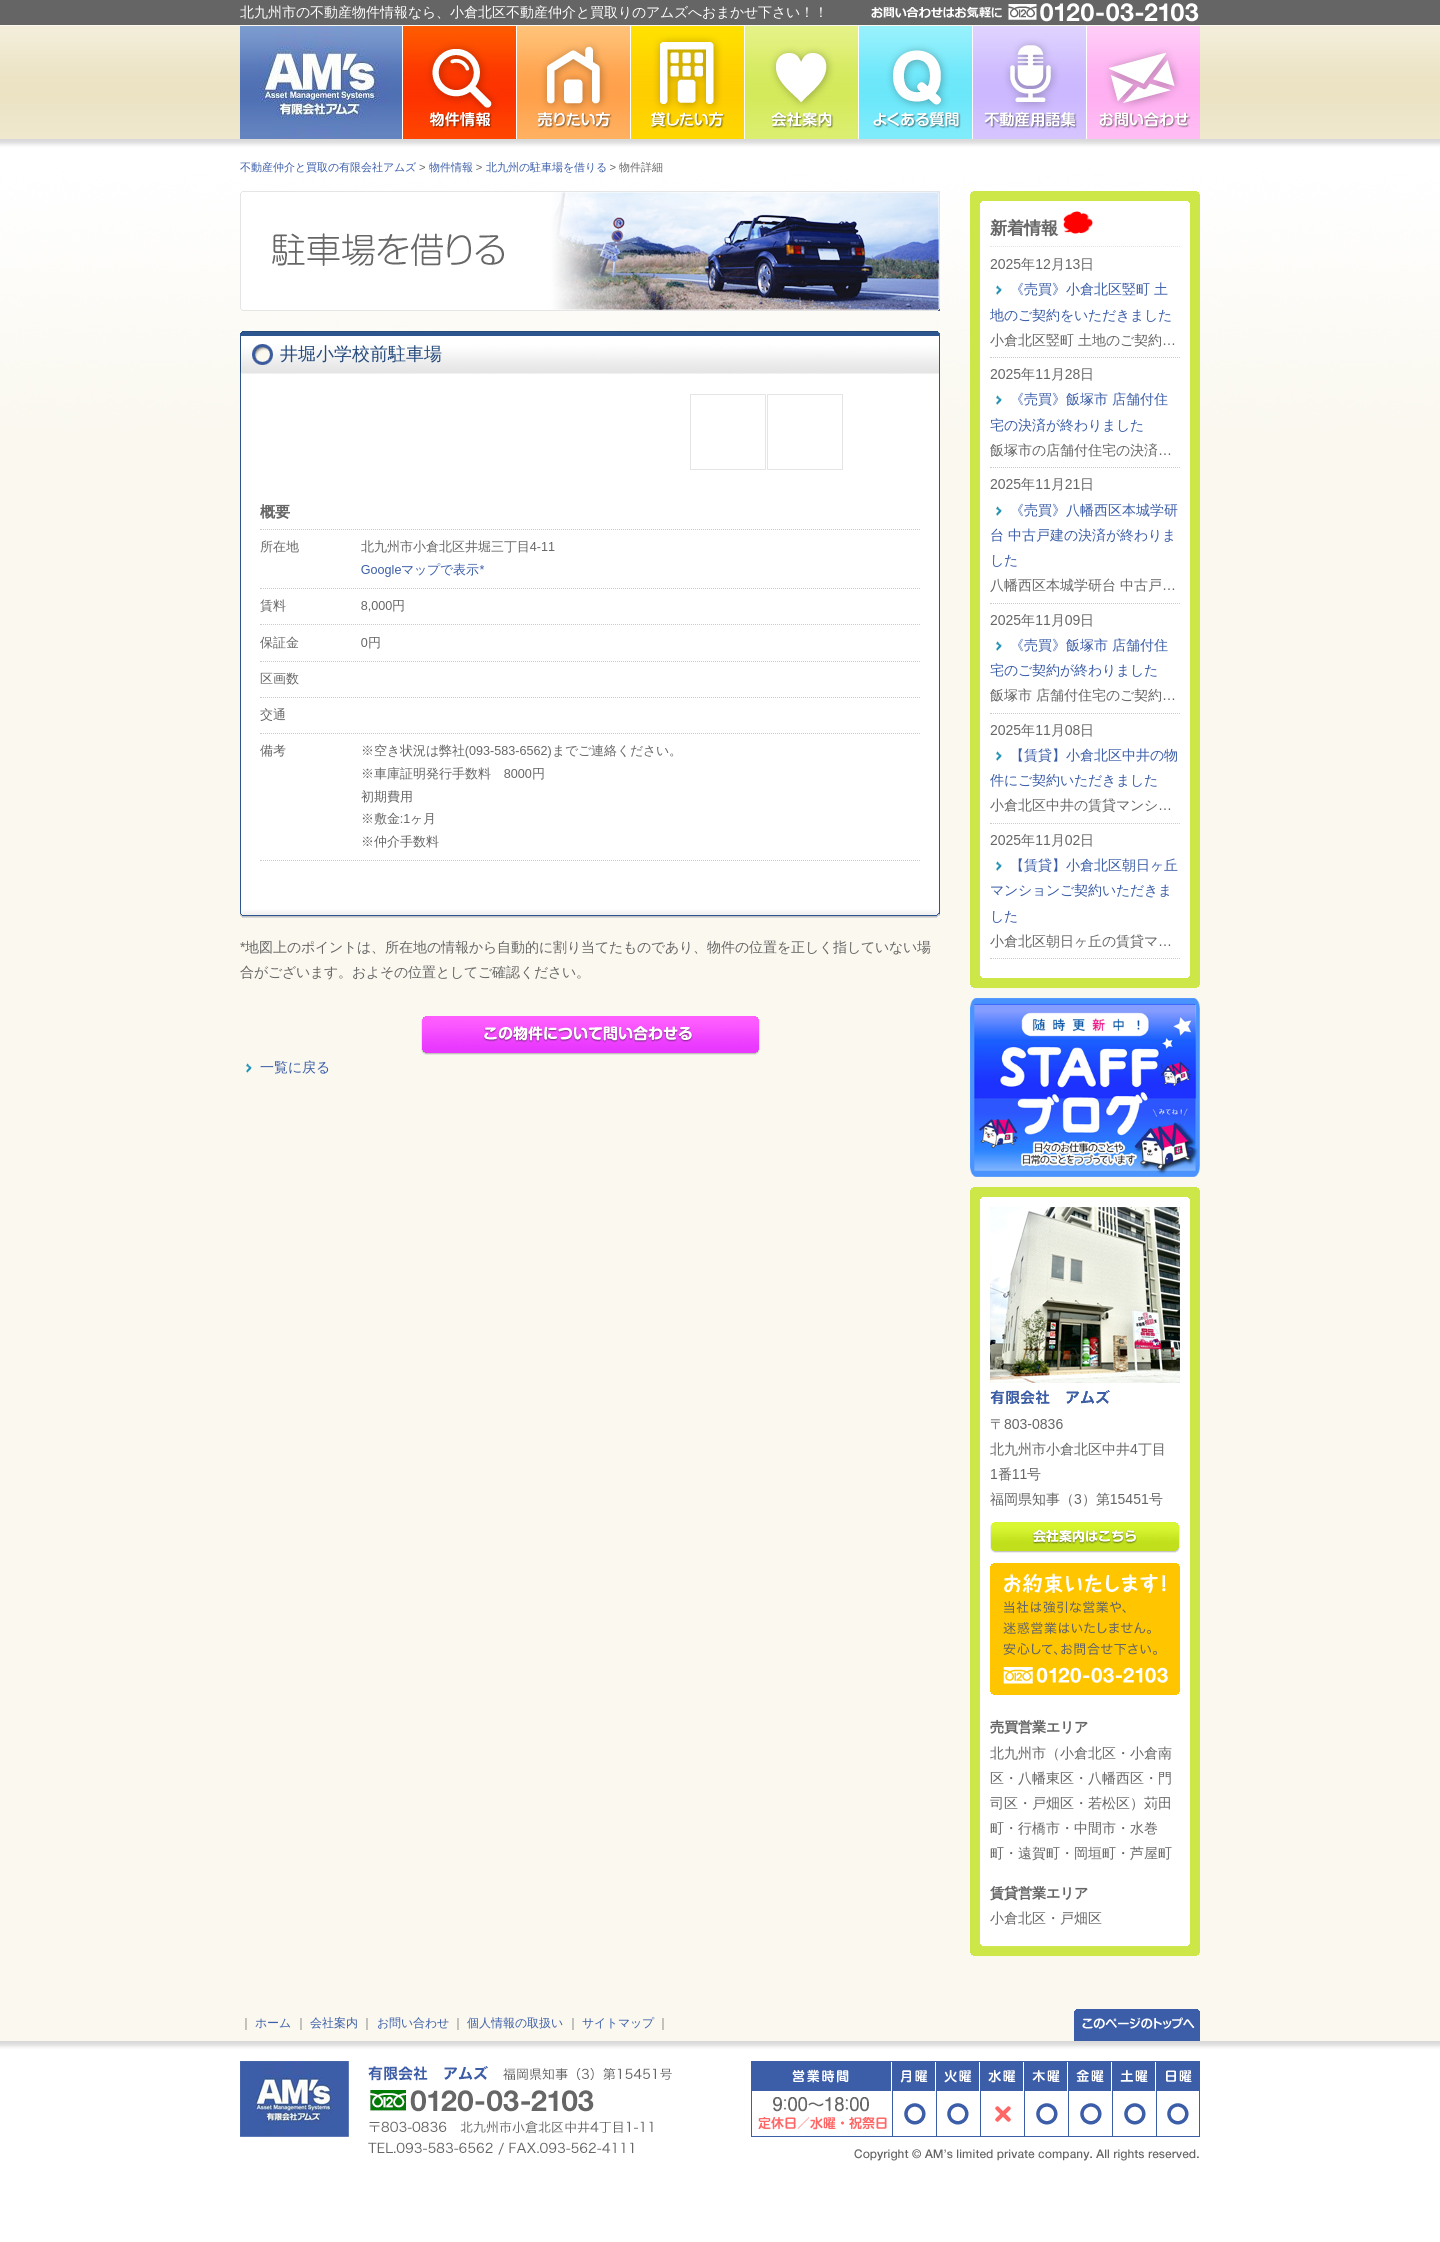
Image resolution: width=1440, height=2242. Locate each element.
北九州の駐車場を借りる (546, 167)
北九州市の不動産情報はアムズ (321, 82)
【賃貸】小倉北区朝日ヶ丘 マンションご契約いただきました (1084, 890)
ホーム (273, 2023)
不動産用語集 (1029, 82)
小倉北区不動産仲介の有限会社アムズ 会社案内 (801, 82)
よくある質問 (915, 82)
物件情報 (451, 167)
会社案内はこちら (1085, 1537)
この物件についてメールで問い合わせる (590, 1035)
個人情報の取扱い (515, 2023)
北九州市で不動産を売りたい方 (573, 82)
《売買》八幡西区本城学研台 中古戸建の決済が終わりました (1084, 535)
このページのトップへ (1137, 2023)
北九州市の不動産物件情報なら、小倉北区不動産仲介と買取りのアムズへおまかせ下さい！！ (534, 12)
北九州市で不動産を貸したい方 (687, 82)
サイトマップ (618, 2023)
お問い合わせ (1143, 82)
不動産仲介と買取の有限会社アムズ (328, 167)
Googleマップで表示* (423, 570)
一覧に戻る (295, 1067)
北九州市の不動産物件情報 (459, 82)
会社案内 (334, 2023)
